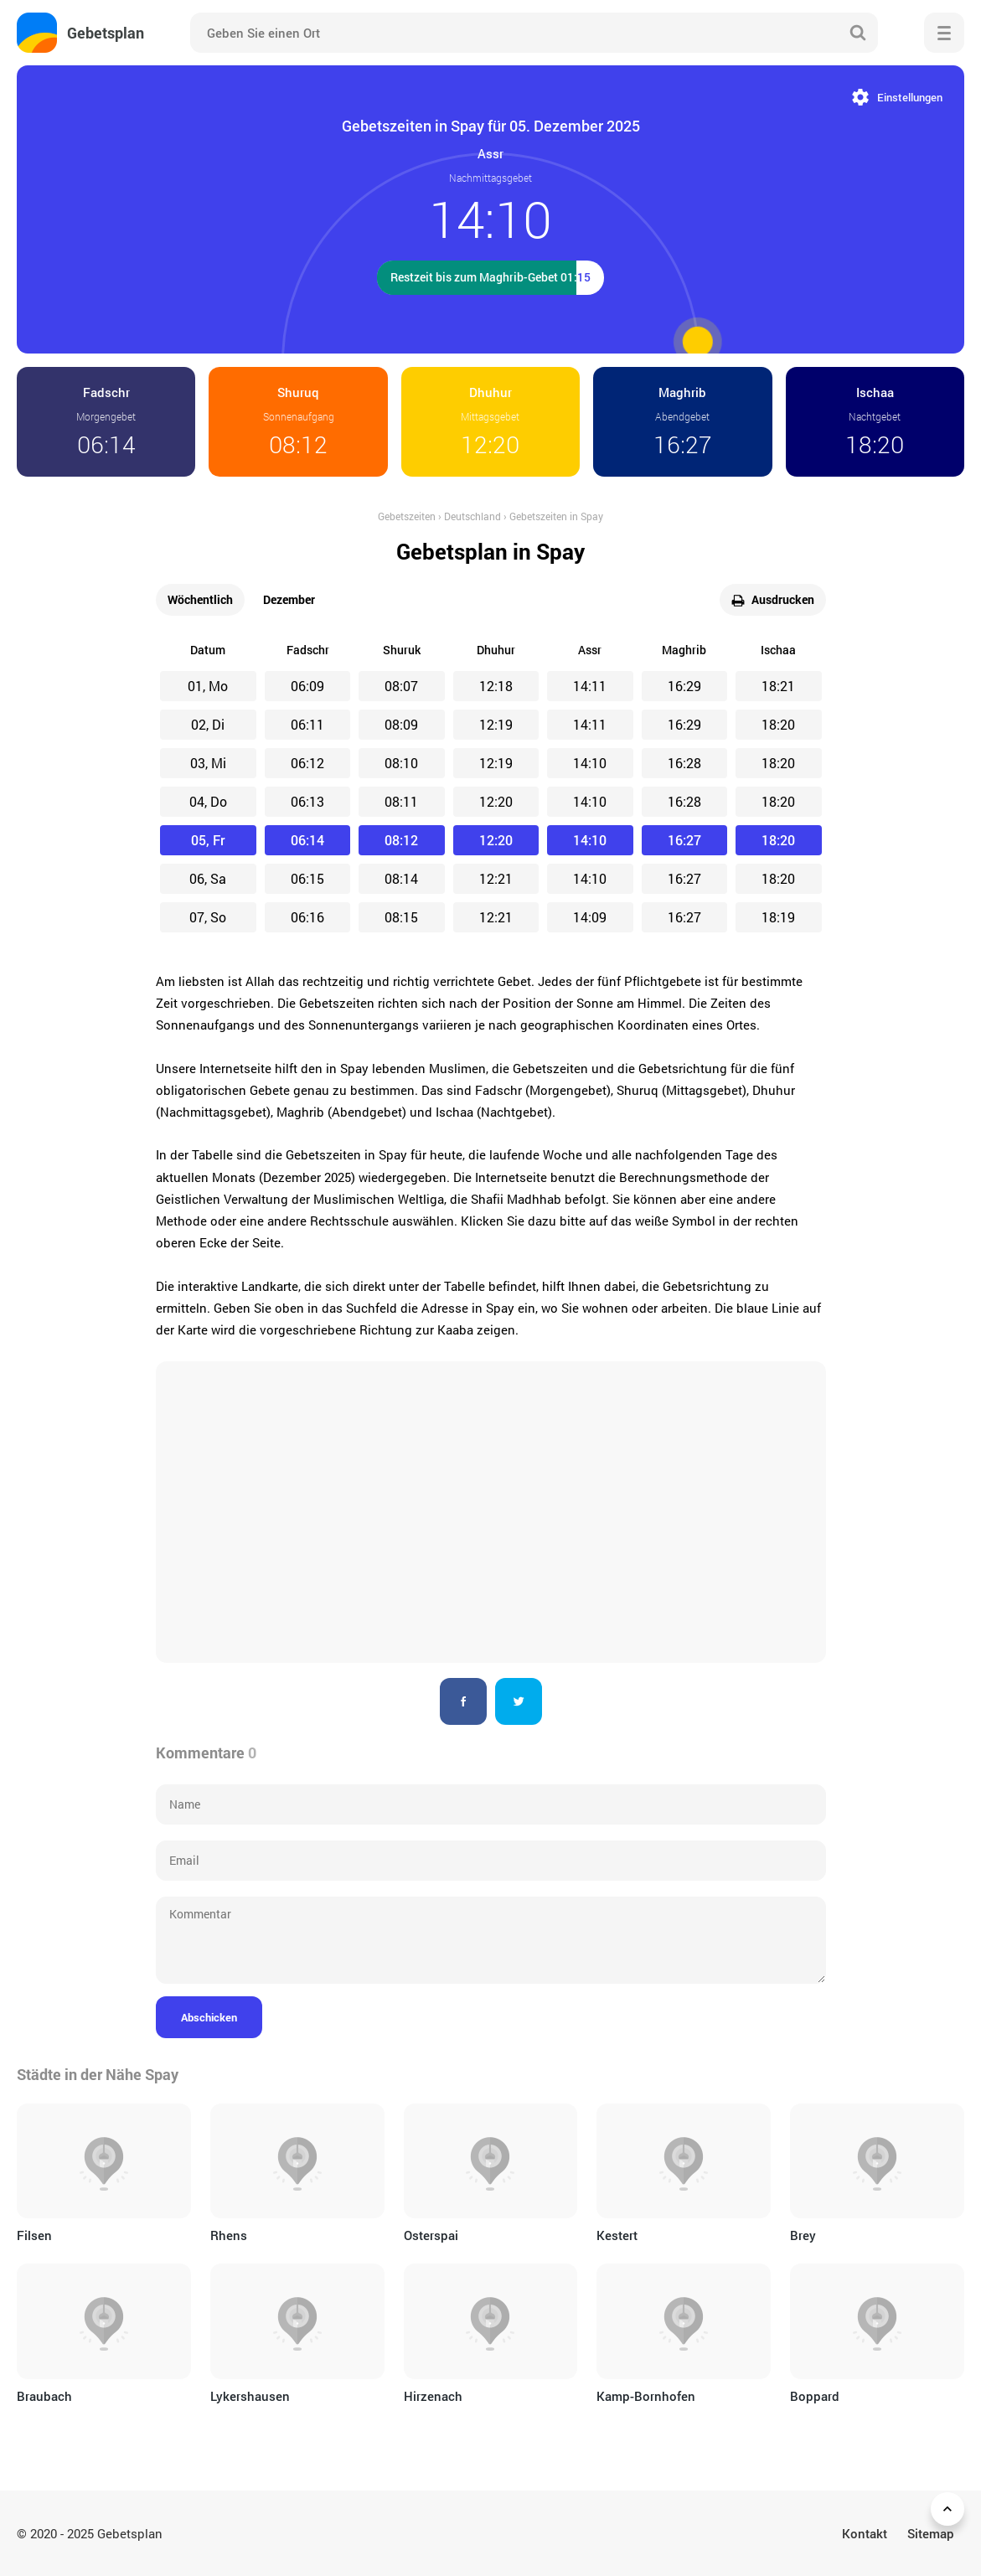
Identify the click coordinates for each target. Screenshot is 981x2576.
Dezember (289, 599)
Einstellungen (909, 97)
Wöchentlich (200, 599)
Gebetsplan (130, 2533)
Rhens (228, 2235)
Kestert (617, 2235)
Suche (858, 33)
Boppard (814, 2396)
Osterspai (431, 2235)
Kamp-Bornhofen (645, 2396)
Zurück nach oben (950, 2509)
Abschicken (209, 2017)
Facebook (463, 1701)
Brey (803, 2235)
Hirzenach (433, 2396)
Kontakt (864, 2533)
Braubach (44, 2396)
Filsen (34, 2235)
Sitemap (930, 2533)
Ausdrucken (782, 599)
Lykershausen (250, 2396)
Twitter (518, 1701)
